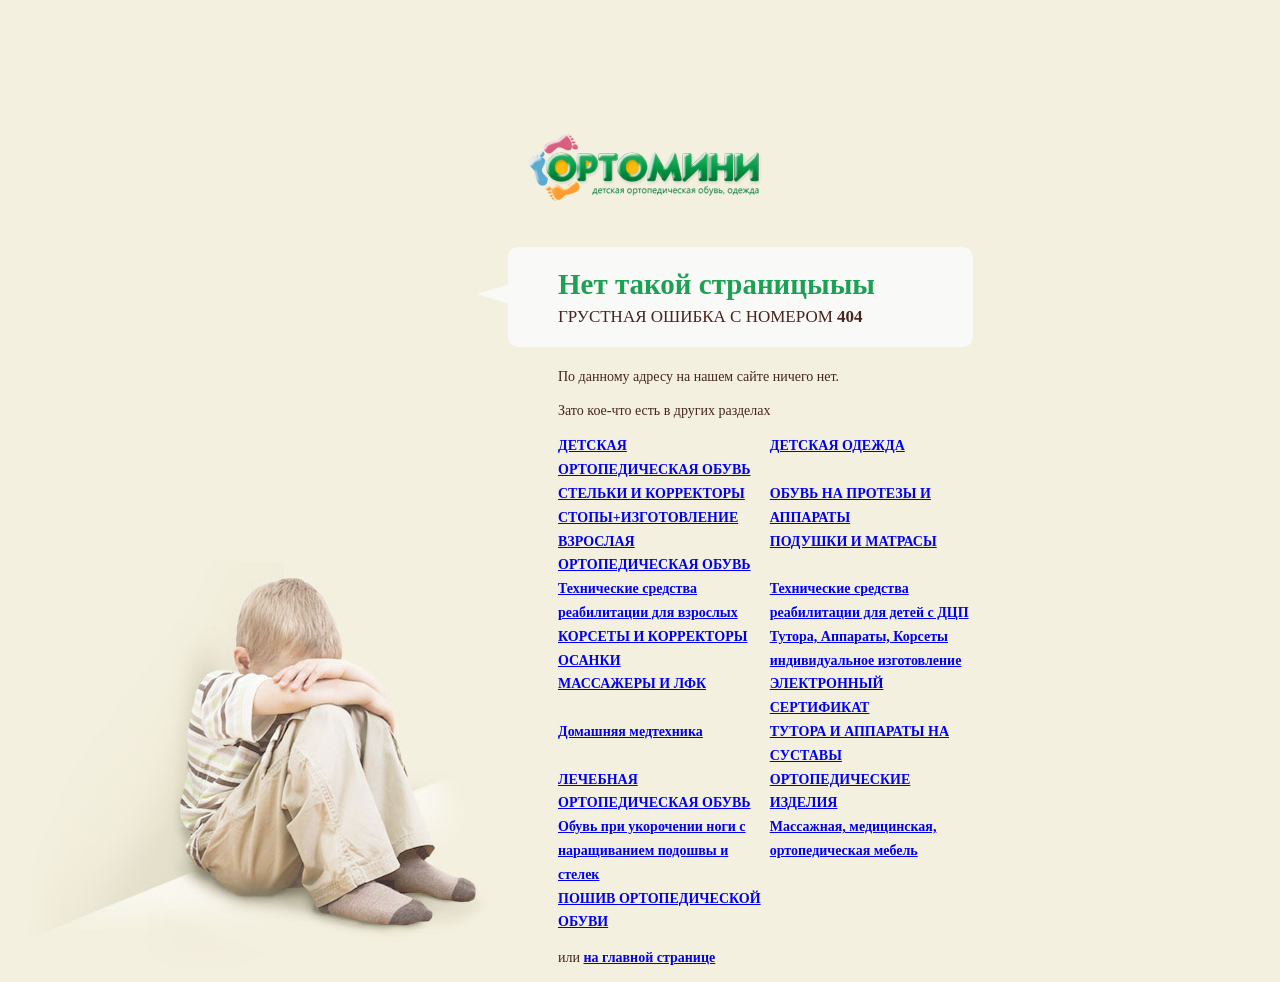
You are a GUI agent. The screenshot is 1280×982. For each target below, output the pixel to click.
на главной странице (649, 957)
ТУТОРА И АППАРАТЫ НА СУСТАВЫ (859, 743)
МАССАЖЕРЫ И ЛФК (632, 683)
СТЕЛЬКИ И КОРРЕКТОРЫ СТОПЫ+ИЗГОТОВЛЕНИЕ (651, 505)
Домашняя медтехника (630, 731)
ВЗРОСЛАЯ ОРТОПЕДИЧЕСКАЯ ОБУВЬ (654, 553)
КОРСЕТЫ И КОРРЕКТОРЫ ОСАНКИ (652, 648)
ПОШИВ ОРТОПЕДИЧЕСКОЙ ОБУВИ (659, 910)
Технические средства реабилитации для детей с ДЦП (869, 600)
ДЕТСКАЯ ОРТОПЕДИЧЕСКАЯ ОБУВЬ (654, 457)
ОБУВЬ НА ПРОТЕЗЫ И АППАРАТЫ (850, 505)
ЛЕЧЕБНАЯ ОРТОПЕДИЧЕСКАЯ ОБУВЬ (654, 791)
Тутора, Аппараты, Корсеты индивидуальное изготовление (866, 648)
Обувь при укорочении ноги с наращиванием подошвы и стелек (652, 850)
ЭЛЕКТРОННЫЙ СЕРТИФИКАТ (827, 695)
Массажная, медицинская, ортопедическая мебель (853, 838)
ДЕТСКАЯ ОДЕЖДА (837, 445)
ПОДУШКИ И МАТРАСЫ (853, 541)
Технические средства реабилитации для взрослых (648, 600)
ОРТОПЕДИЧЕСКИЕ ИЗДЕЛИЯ (840, 791)
